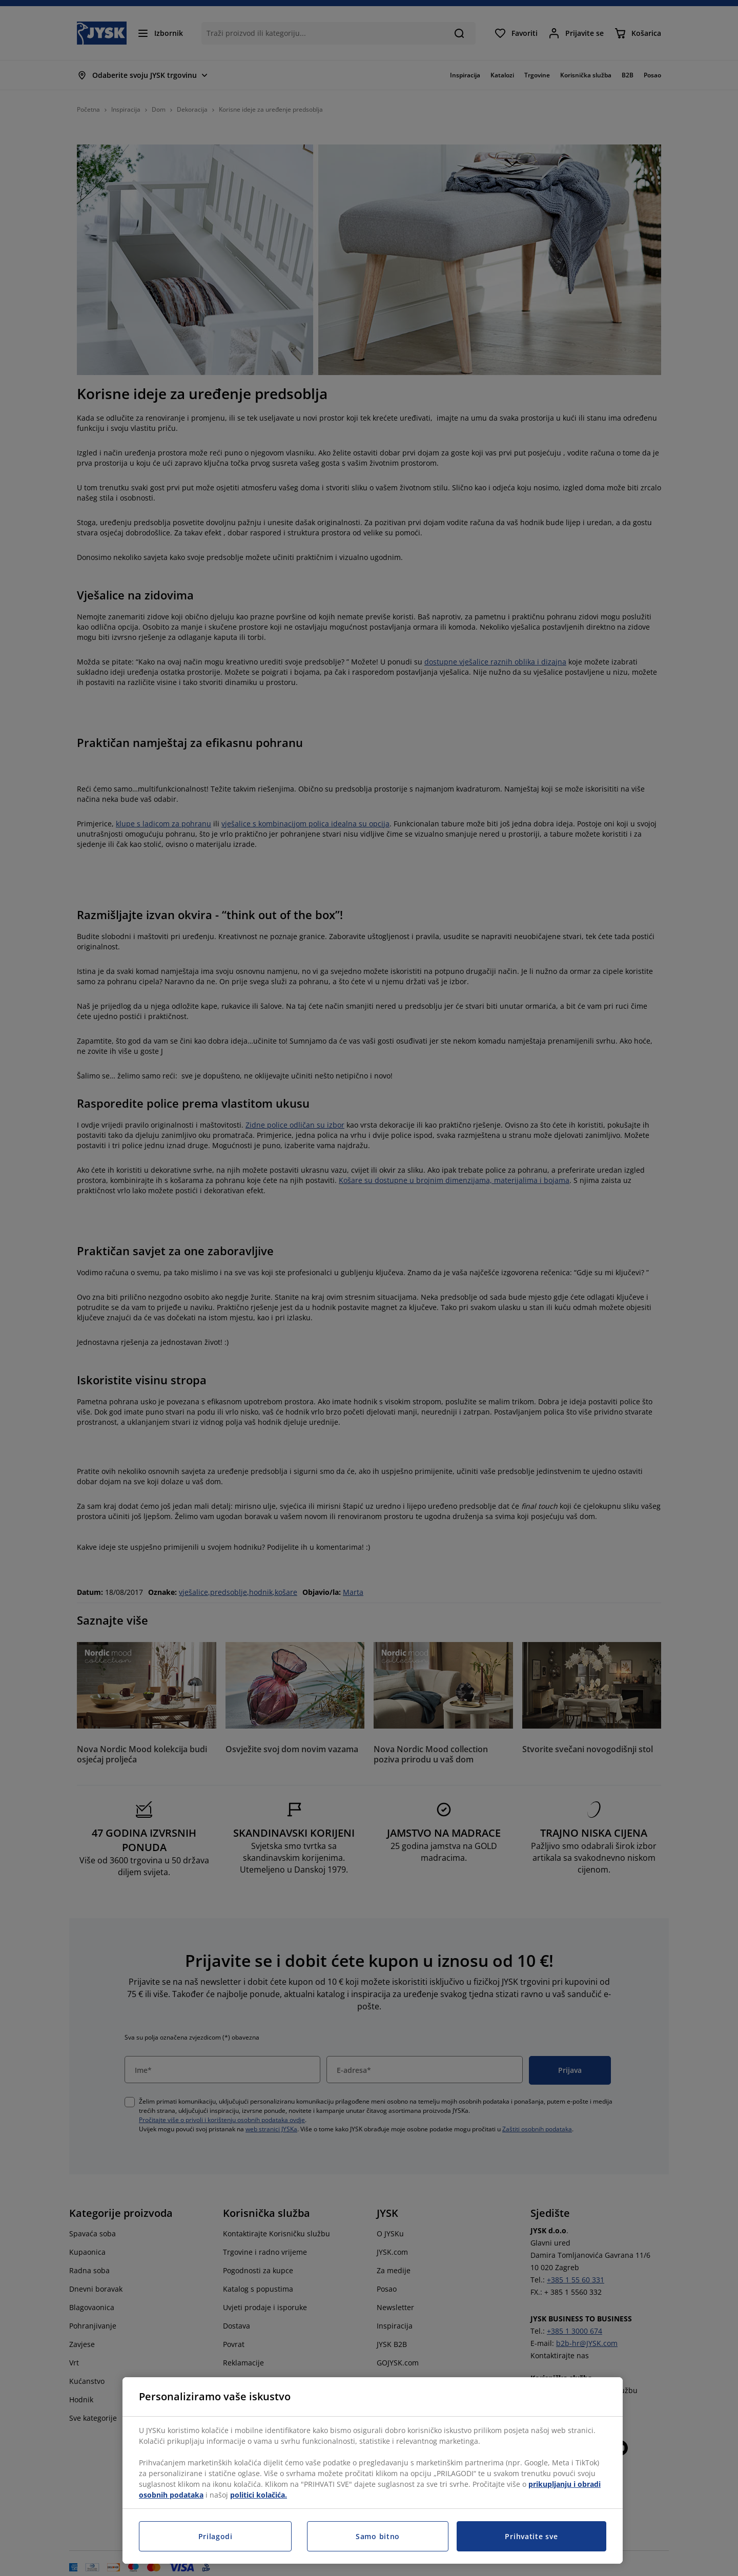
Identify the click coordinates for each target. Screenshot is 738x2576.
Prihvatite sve (531, 2536)
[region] (372, 2470)
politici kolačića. (258, 2495)
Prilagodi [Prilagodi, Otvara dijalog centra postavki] (215, 2536)
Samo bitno (378, 2536)
